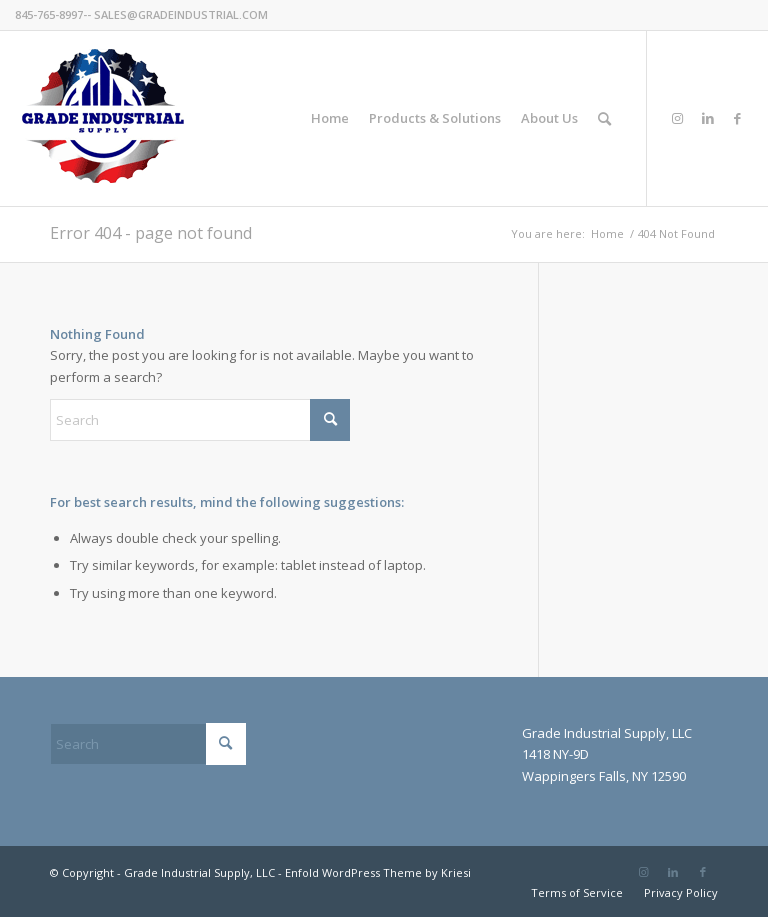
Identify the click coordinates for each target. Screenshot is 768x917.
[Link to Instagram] (678, 118)
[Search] (604, 118)
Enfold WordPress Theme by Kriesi (378, 872)
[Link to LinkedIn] (708, 118)
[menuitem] (330, 118)
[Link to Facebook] (738, 118)
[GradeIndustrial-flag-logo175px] (102, 118)
